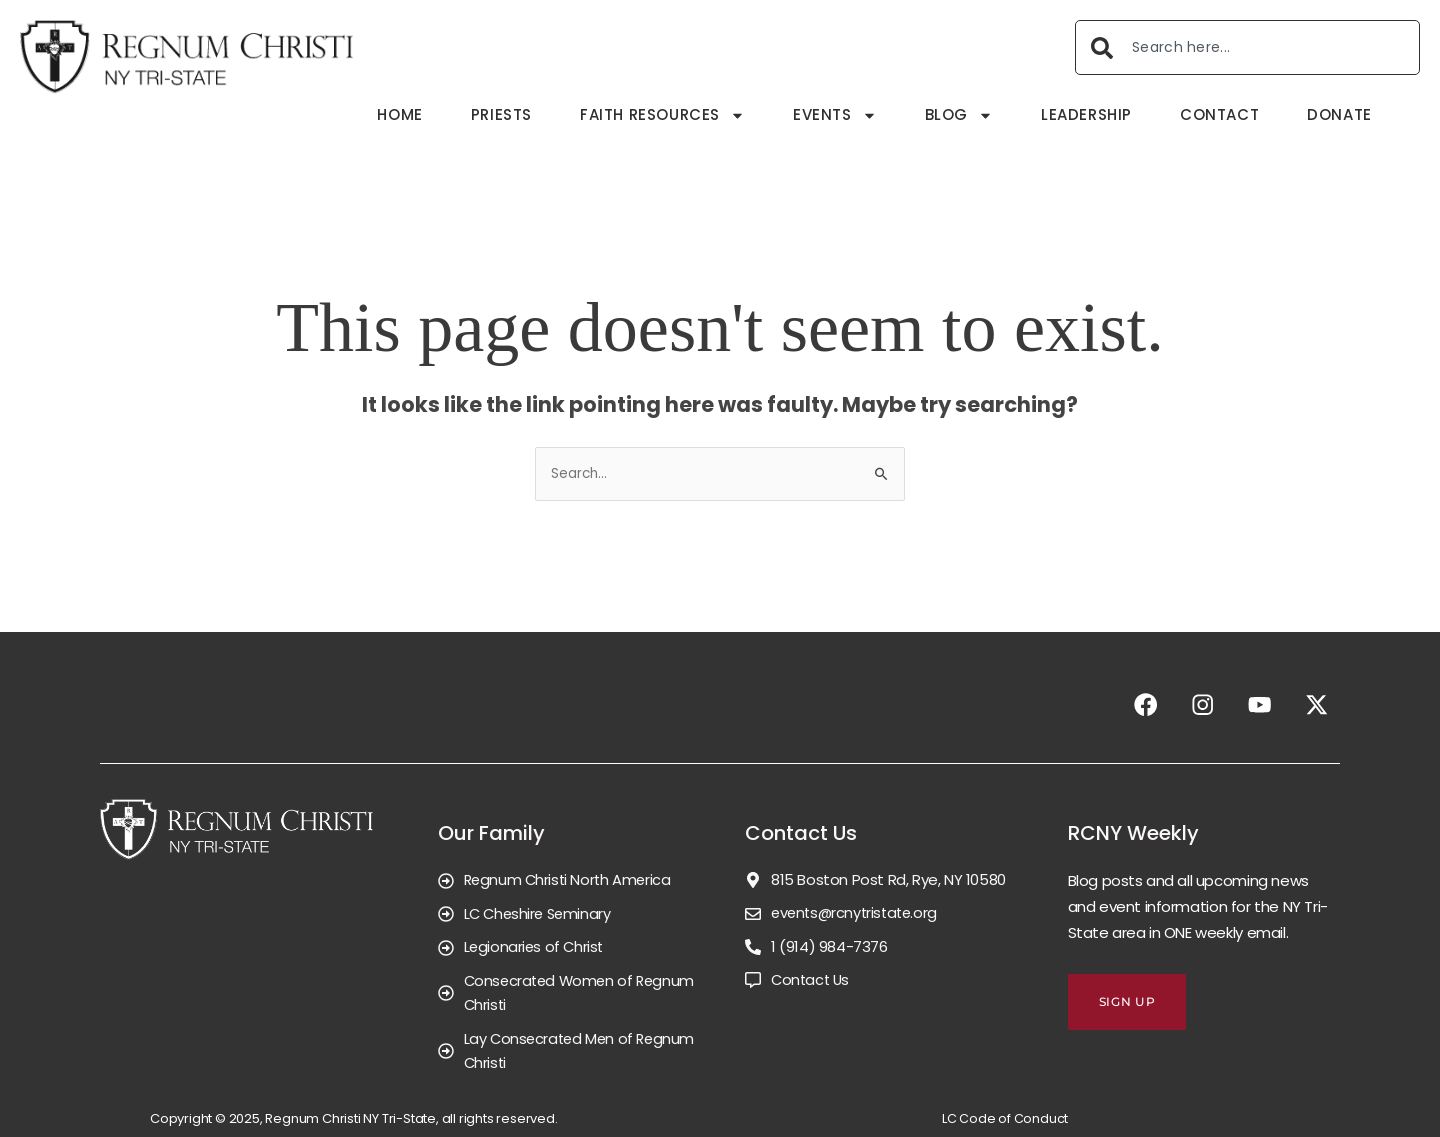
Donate (1339, 114)
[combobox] (1247, 47)
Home (399, 114)
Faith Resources (662, 115)
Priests (501, 114)
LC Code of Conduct (1005, 1118)
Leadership (1086, 114)
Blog (959, 115)
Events (835, 115)
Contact (1219, 114)
